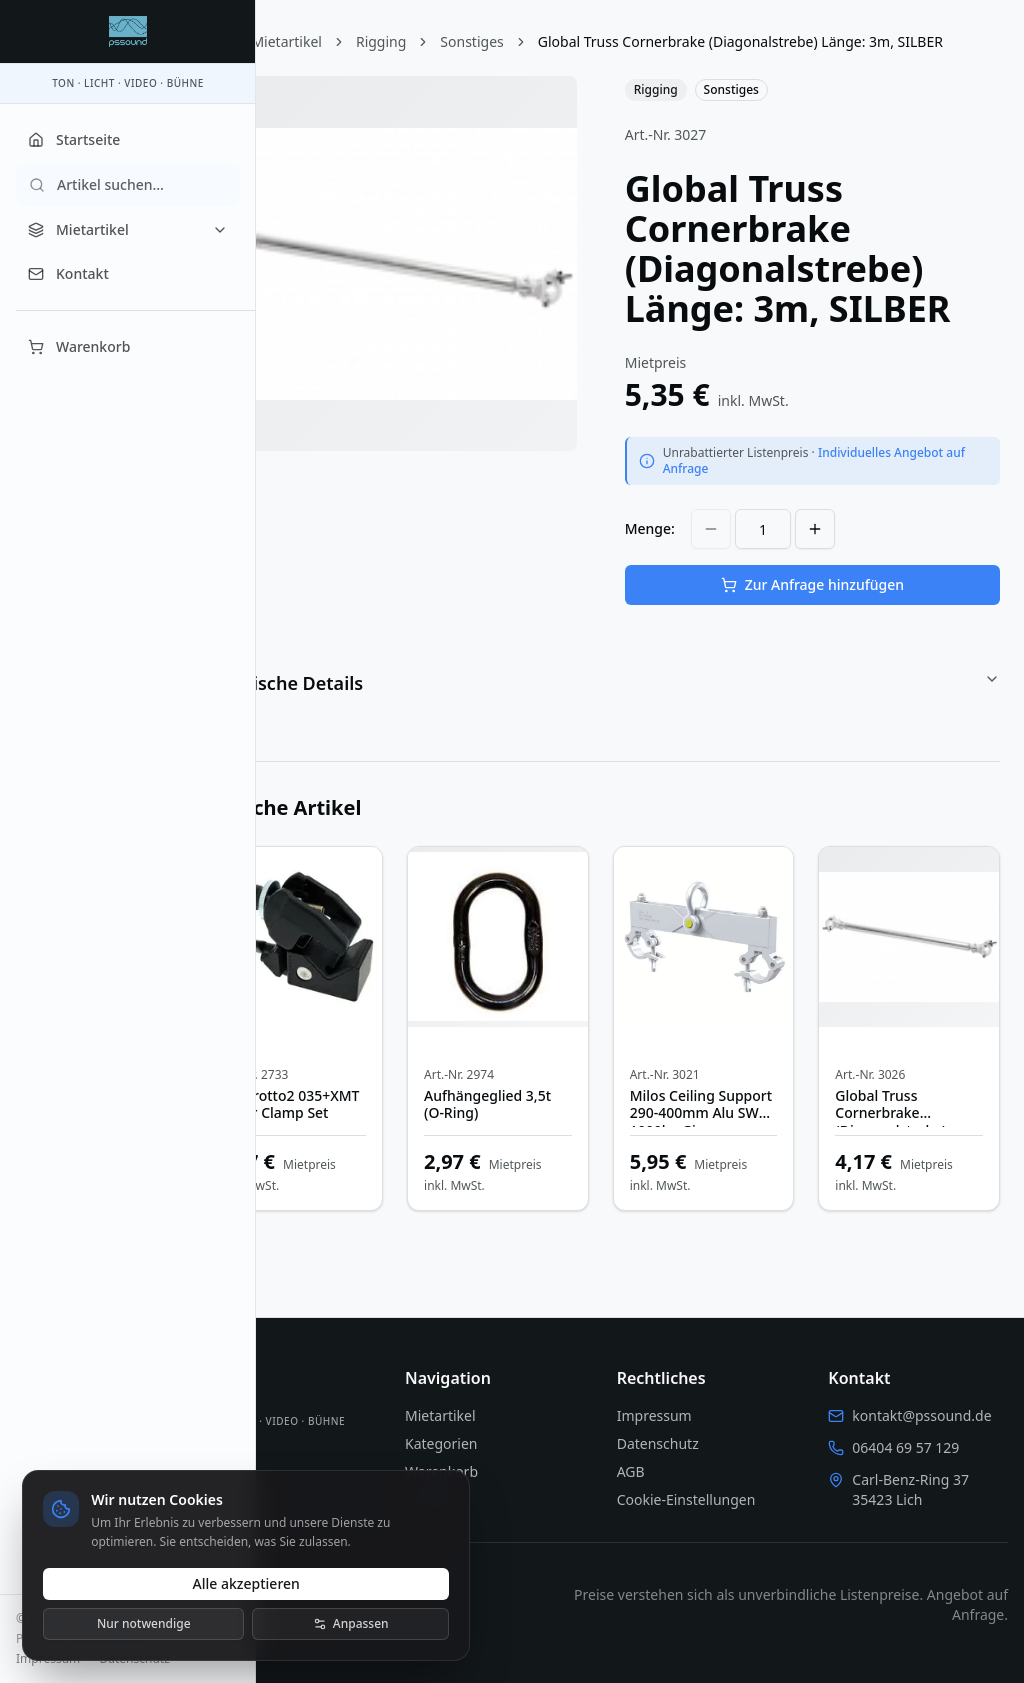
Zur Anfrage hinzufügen (831, 614)
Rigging (460, 41)
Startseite (74, 139)
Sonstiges (550, 41)
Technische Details (640, 713)
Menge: (689, 558)
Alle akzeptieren (247, 1581)
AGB (670, 1471)
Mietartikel (128, 229)
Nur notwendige (146, 1621)
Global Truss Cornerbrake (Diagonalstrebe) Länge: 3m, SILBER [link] (482, 71)
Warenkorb (79, 346)
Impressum (48, 1659)
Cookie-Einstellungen (725, 1499)
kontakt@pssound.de (928, 1415)
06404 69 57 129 (913, 1447)
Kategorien (500, 1443)
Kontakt (68, 273)
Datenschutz (135, 1659)
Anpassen (353, 1621)
